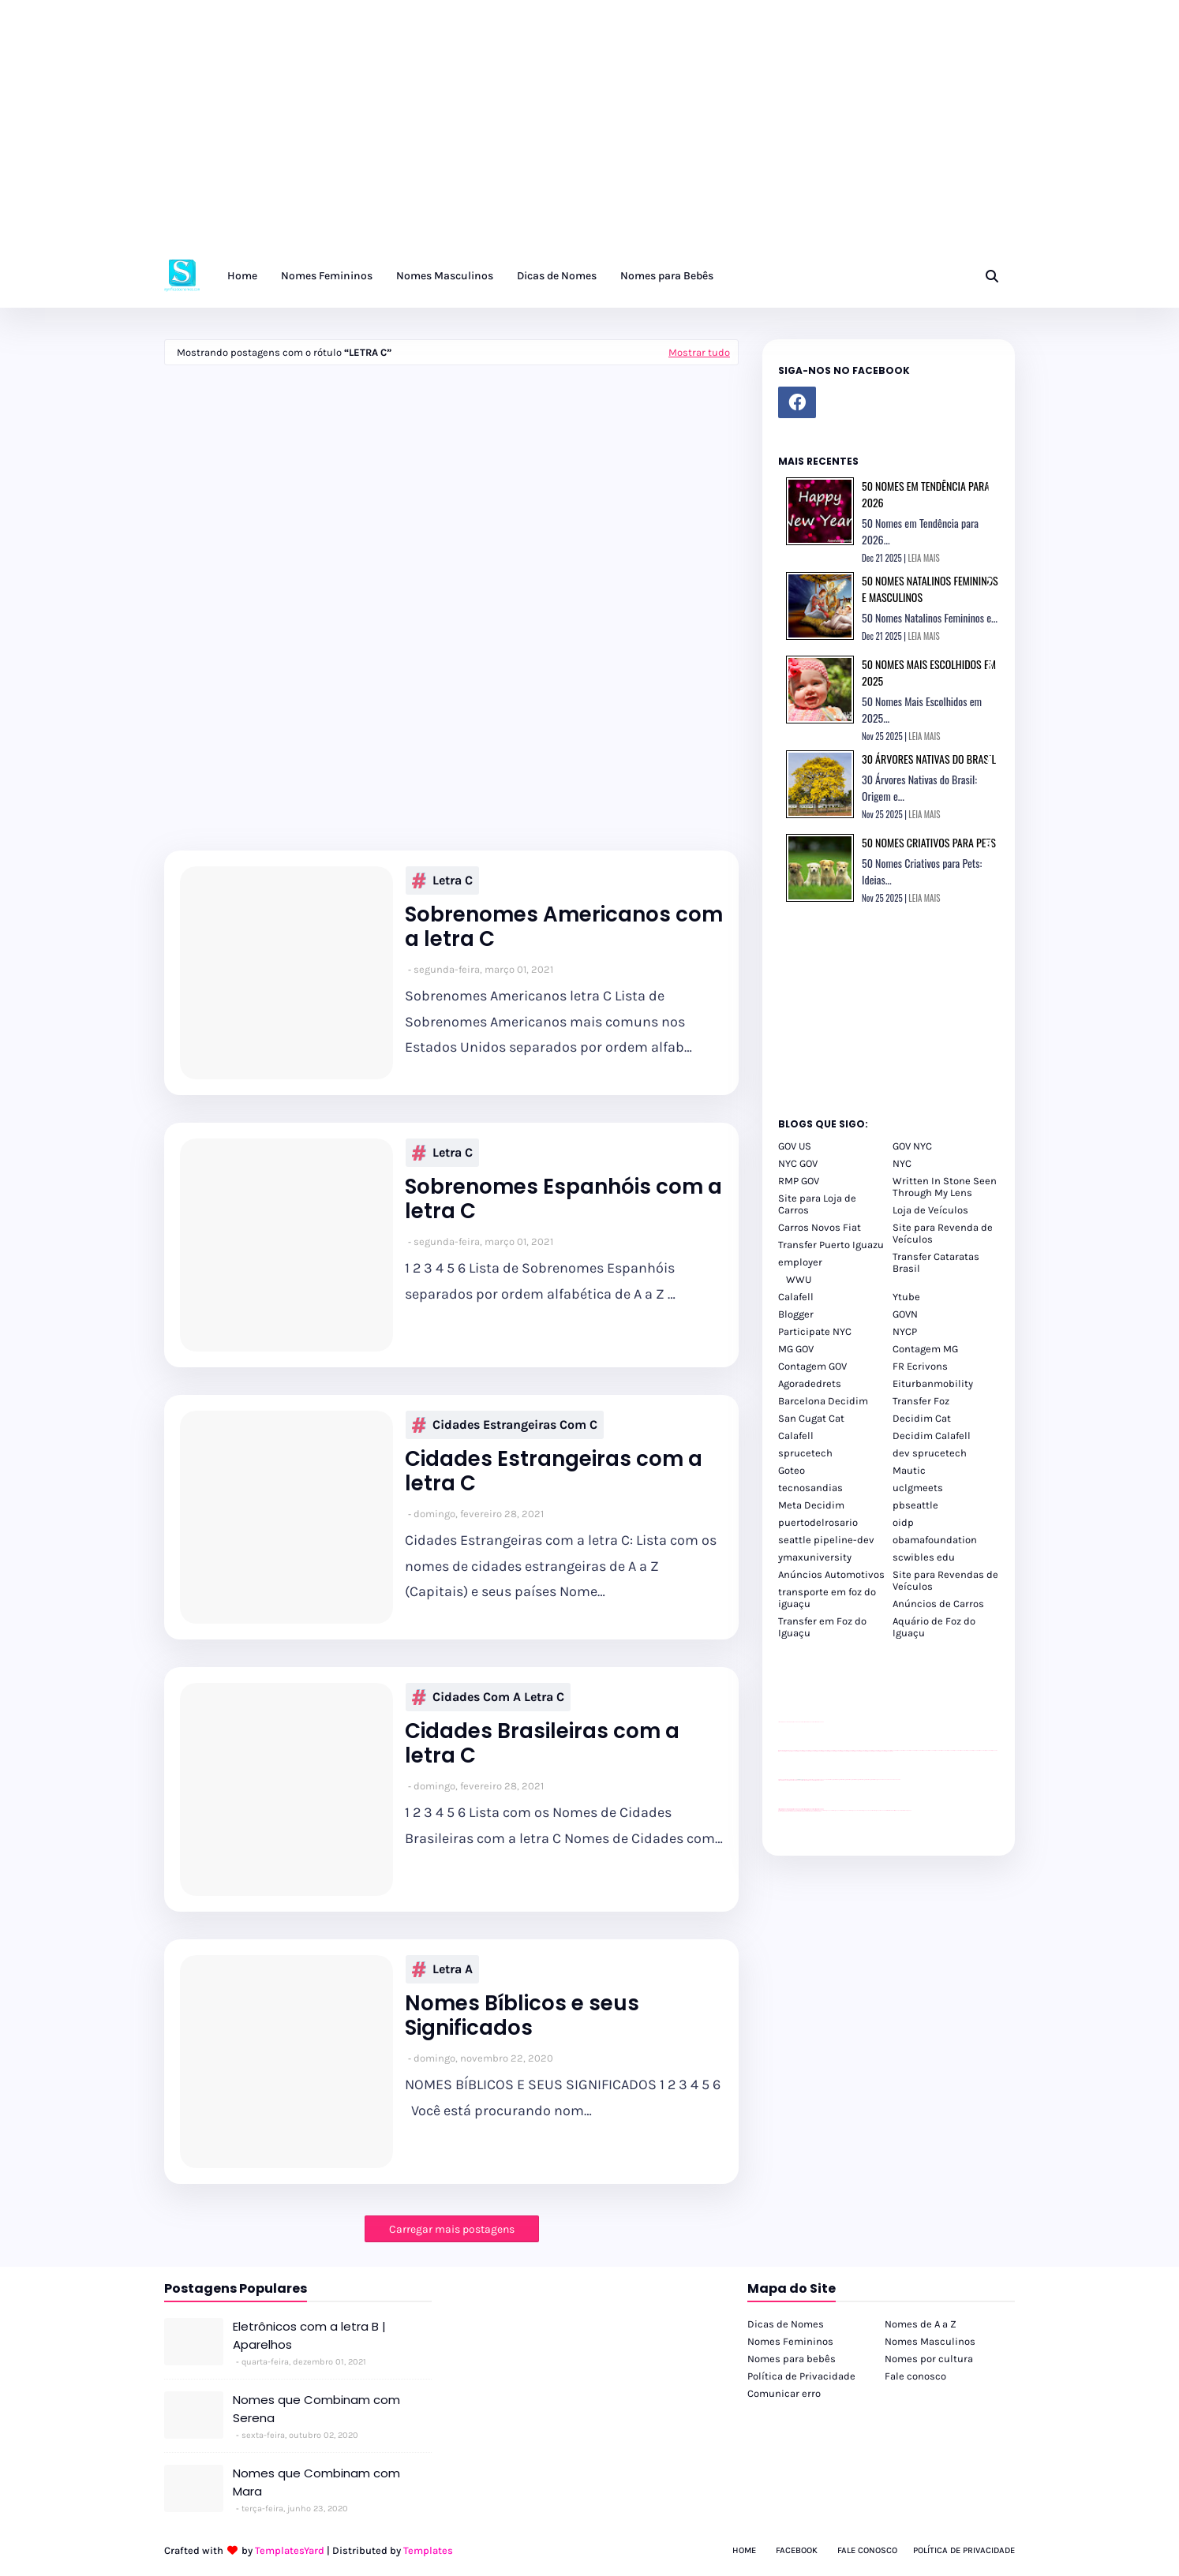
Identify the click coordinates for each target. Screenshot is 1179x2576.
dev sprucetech (930, 1453)
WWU (798, 1279)
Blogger (796, 1314)
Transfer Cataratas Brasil (936, 1262)
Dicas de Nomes (785, 2324)
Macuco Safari (883, 1810)
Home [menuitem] (242, 275)
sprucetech (805, 1453)
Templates (428, 2550)
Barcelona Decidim (823, 1401)
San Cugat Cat (811, 1418)
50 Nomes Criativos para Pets (929, 842)
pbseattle (915, 1505)
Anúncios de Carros (938, 1604)
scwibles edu (924, 1557)
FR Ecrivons (920, 1366)
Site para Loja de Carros (817, 1204)
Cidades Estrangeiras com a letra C (553, 1471)
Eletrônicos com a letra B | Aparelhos (309, 2335)
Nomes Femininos (790, 2341)
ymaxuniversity (815, 1557)
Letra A (442, 1969)
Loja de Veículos (930, 1210)
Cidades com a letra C (488, 1697)
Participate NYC (815, 1331)
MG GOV (796, 1349)
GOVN (905, 1314)
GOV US (794, 1146)
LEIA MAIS (924, 557)
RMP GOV (798, 1181)
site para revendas (819, 1780)
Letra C (442, 880)
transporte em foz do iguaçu (827, 1598)
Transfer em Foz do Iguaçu (822, 1627)
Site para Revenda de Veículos (943, 1233)
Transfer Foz (921, 1401)
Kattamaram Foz (890, 1810)
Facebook (797, 2550)
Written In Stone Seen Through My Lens (945, 1186)
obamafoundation (935, 1540)
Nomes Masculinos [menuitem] (444, 275)
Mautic (909, 1470)
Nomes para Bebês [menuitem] (666, 275)
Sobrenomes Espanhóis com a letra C (563, 1199)
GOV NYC (912, 1146)
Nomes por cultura (929, 2359)
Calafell (796, 1297)
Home (744, 2550)
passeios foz (894, 1750)
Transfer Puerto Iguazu (831, 1245)
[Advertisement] (473, 134)
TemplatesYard (289, 2550)
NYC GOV (798, 1163)
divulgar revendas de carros (796, 1780)
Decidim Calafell (932, 1435)
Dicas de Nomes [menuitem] (557, 275)
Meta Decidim (811, 1505)
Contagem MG (925, 1349)
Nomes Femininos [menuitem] (326, 275)
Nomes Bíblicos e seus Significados (522, 2015)
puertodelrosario (818, 1522)
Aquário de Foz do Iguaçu (934, 1627)
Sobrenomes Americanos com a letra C (564, 927)
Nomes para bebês (791, 2359)
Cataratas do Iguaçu (906, 1810)
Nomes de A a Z (920, 2324)
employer (800, 1262)
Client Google (831, 1779)
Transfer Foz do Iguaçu (861, 1810)
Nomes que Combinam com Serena (316, 2408)
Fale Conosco (867, 2550)
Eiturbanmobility (933, 1383)
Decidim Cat (922, 1418)
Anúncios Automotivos (831, 1574)
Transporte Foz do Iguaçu (873, 1810)
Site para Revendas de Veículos (945, 1580)
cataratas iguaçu (826, 1810)
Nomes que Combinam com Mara (316, 2482)
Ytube (906, 1297)
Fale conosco (915, 2376)
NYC (902, 1163)
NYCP (905, 1331)
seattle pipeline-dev (826, 1540)
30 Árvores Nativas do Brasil (929, 758)
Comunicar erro (784, 2393)
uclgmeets (918, 1488)
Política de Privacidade (801, 2376)
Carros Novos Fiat (819, 1227)
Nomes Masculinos (930, 2341)
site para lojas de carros (783, 1780)
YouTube (825, 1779)
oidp (903, 1522)
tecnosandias (810, 1488)
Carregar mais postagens (452, 2229)
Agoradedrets (809, 1383)
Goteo (791, 1470)
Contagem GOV (812, 1366)
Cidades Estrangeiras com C (504, 1425)
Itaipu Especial (897, 1810)
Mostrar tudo (699, 352)
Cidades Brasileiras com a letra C (542, 1743)
